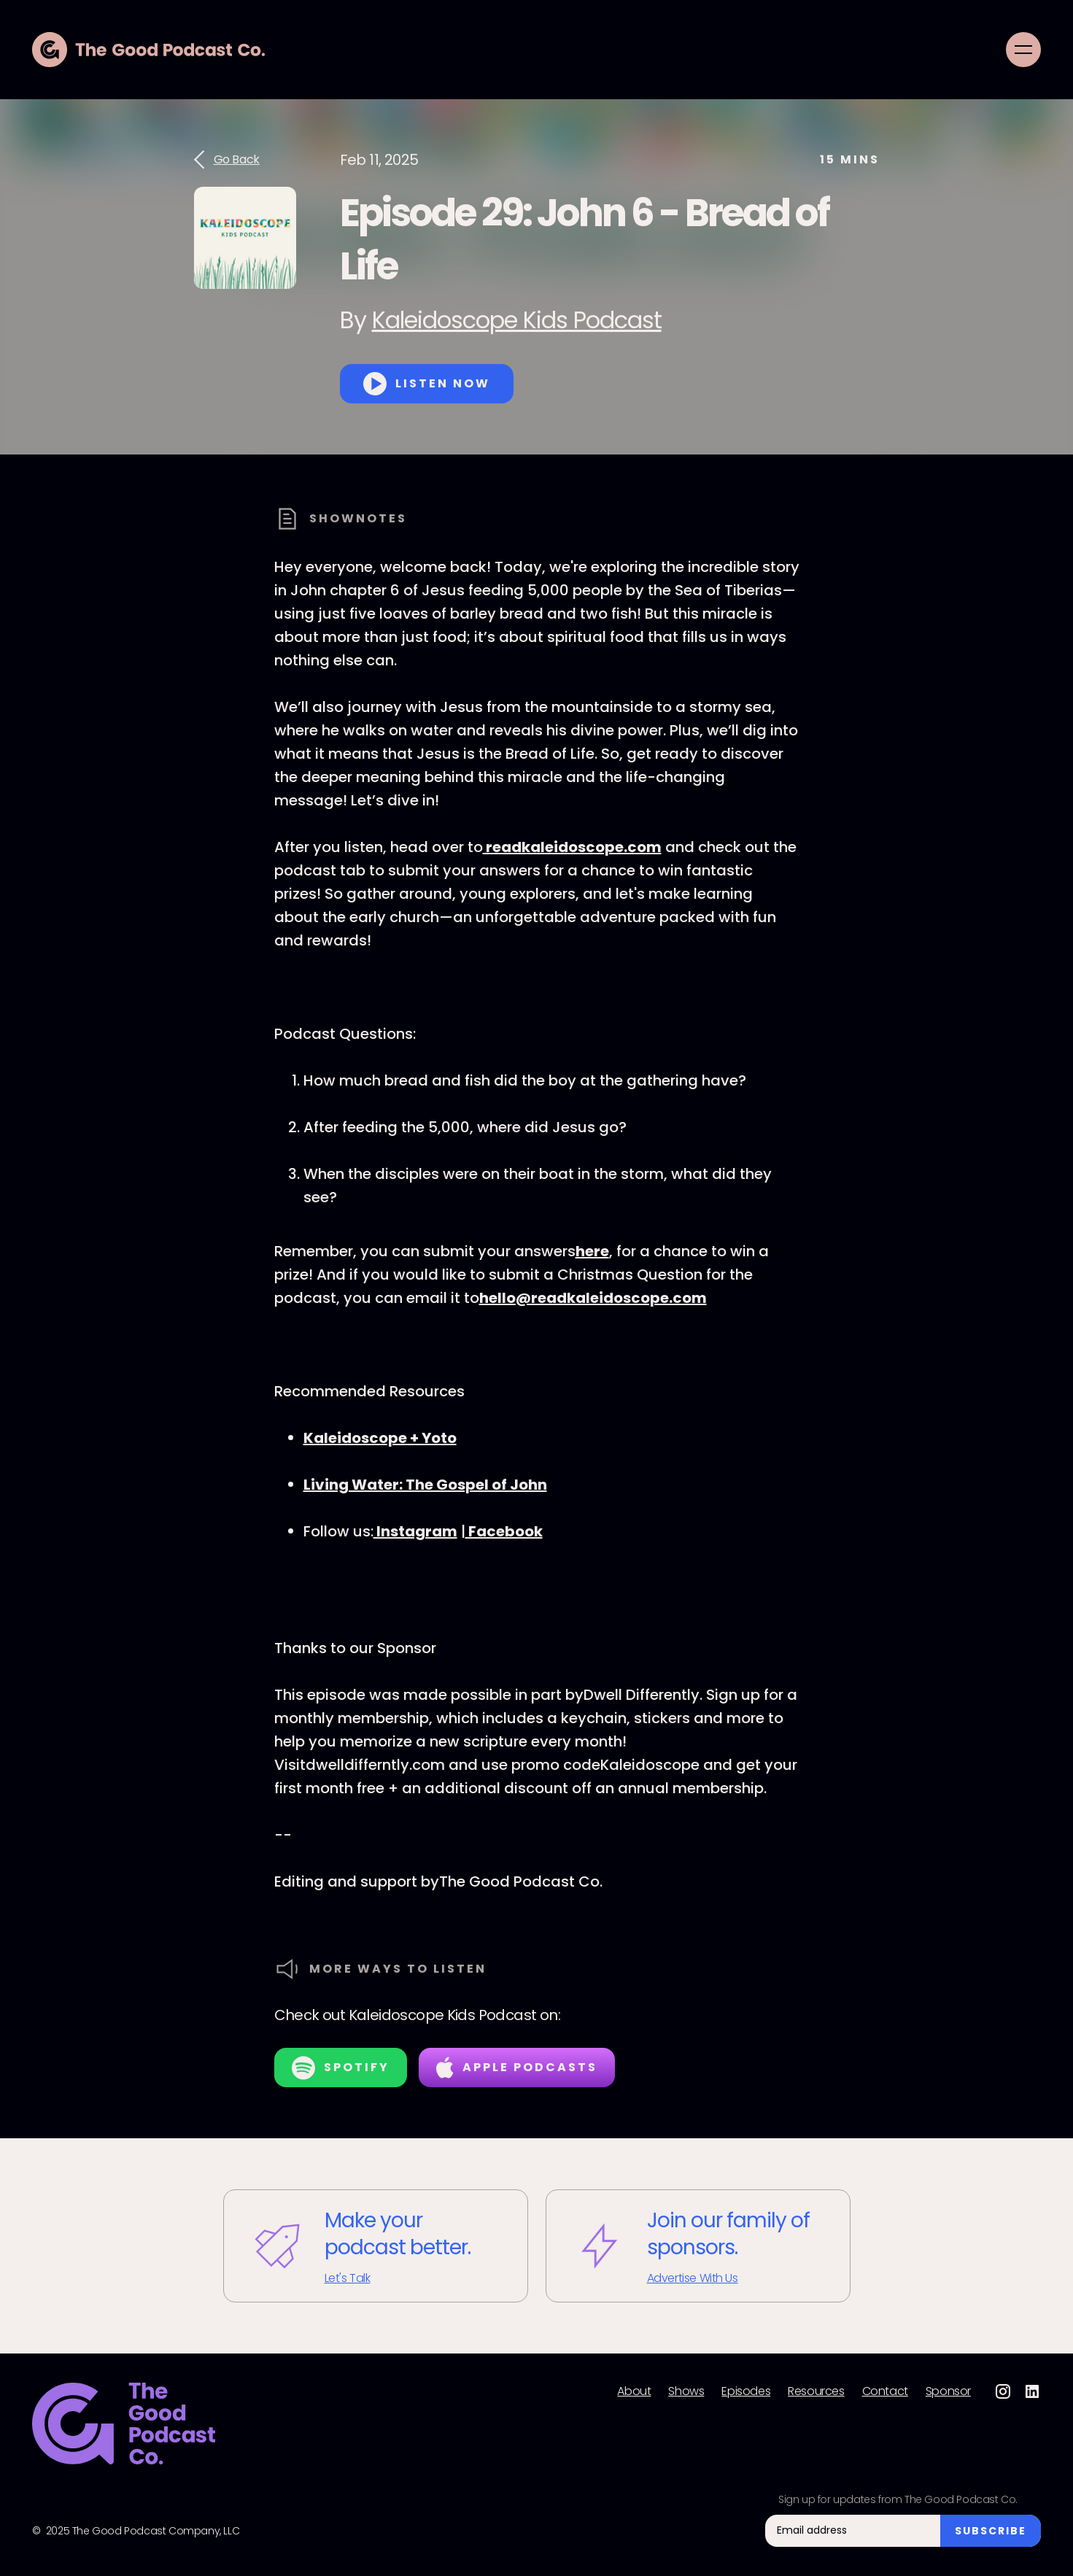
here (592, 1251)
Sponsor (948, 2391)
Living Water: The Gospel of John (425, 1484)
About (634, 2391)
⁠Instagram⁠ (415, 1531)
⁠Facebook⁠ (504, 1531)
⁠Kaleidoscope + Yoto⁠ (380, 1438)
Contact (885, 2391)
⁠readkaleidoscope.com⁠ (572, 847)
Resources (816, 2391)
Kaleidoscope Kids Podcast (517, 319)
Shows (686, 2391)
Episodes (745, 2391)
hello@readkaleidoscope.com (593, 1298)
